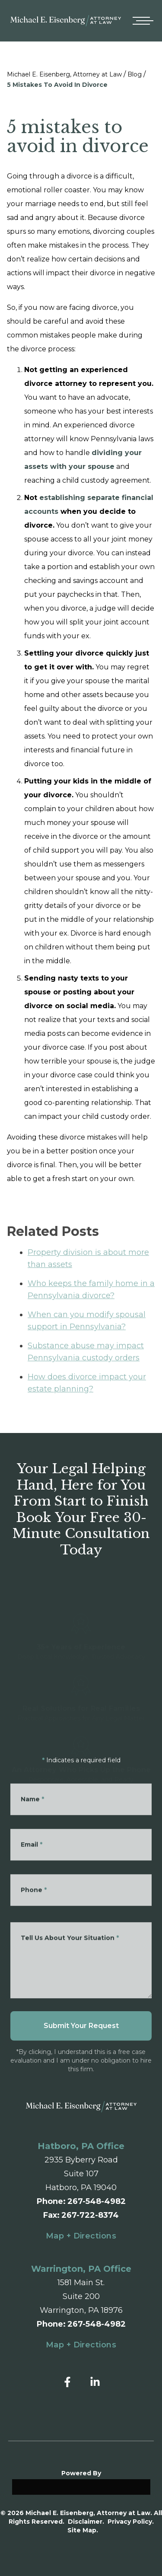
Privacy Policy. (131, 2521)
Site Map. (82, 2530)
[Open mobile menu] (141, 20)
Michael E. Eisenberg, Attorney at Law (64, 74)
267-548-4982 (96, 2201)
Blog (134, 74)
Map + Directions (81, 2236)
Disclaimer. (86, 2521)
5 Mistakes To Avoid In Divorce (57, 85)
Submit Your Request (81, 2026)
